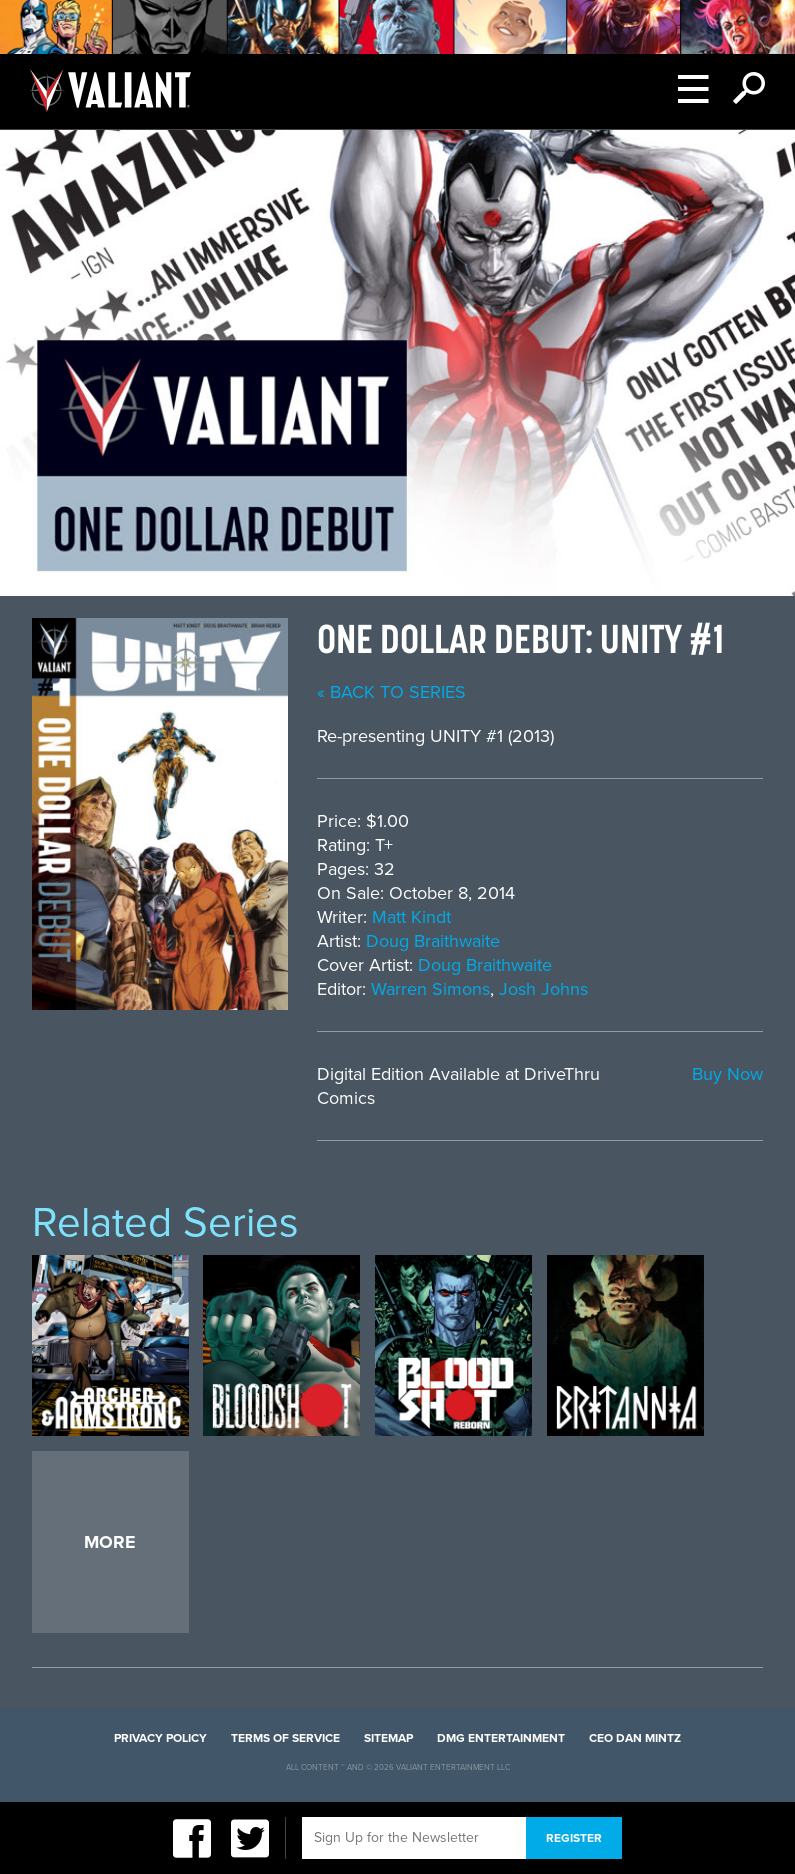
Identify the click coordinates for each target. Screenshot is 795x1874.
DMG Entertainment (501, 1738)
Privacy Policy (160, 1738)
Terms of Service (285, 1738)
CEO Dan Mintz (635, 1738)
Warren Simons (430, 989)
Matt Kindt (411, 917)
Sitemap (388, 1738)
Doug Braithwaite (433, 941)
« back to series (391, 692)
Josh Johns (543, 989)
